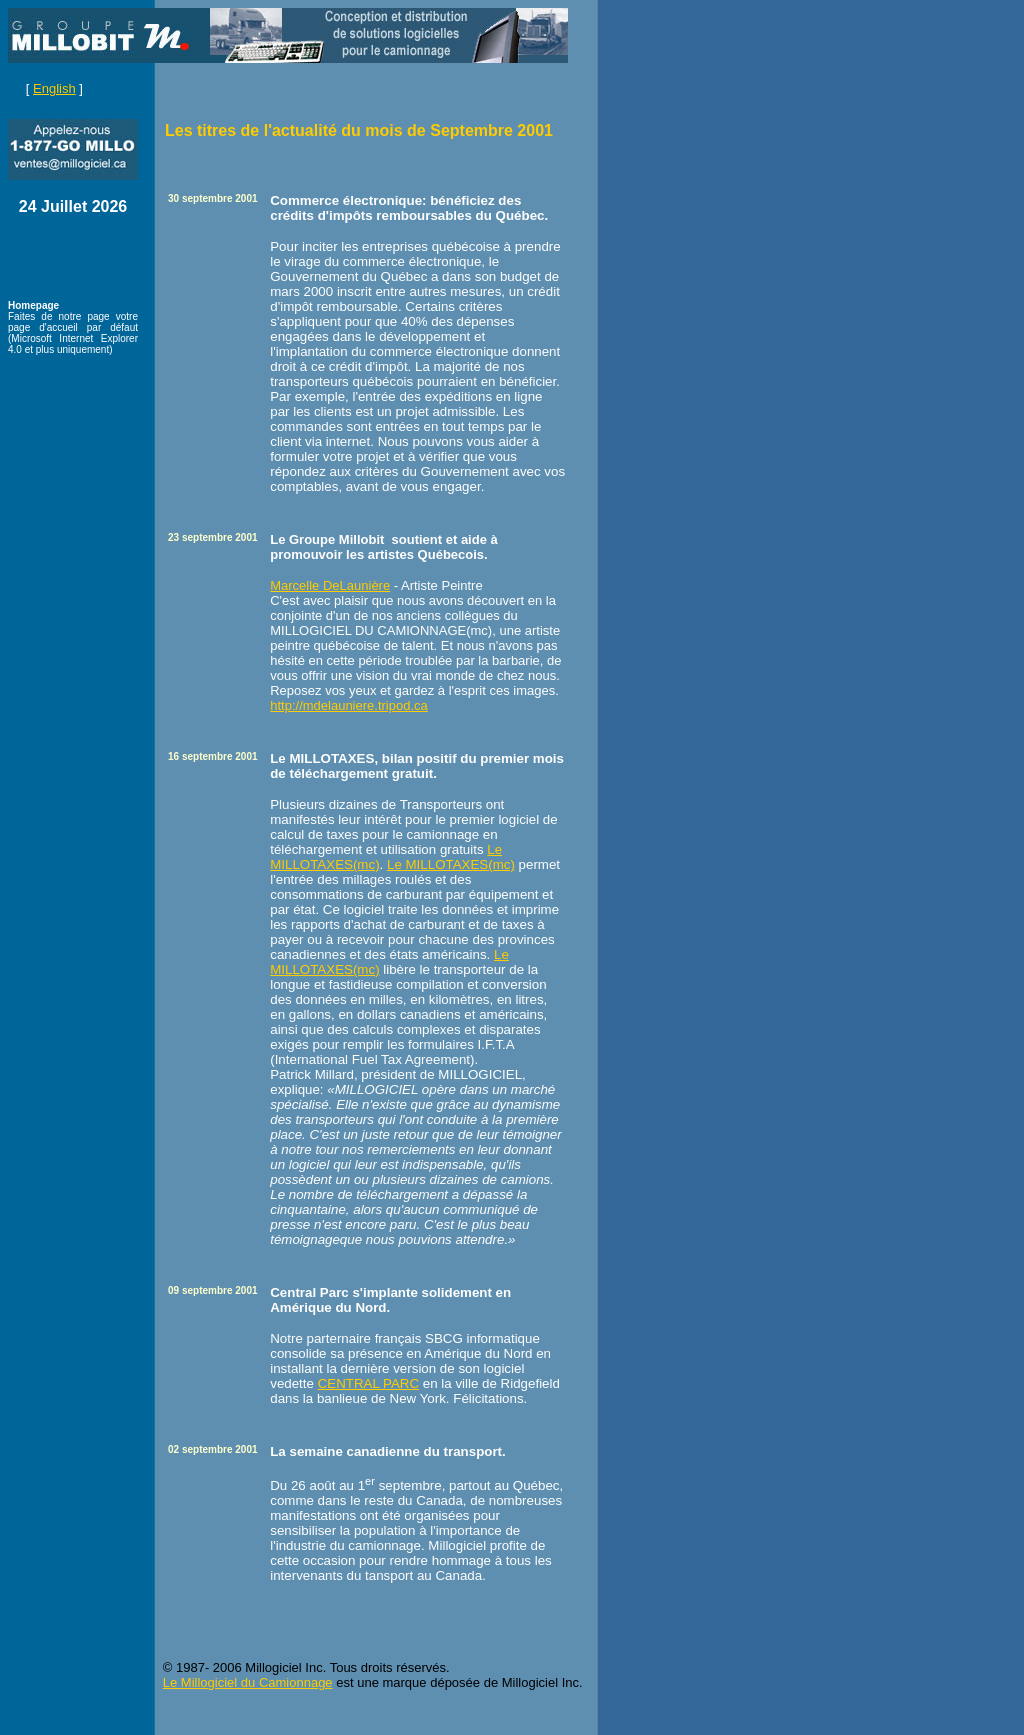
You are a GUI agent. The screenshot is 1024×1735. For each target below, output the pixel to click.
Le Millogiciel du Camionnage (248, 1682)
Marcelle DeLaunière (330, 585)
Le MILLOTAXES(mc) (451, 864)
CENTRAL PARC (368, 1383)
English (54, 88)
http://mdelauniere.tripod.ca (349, 705)
